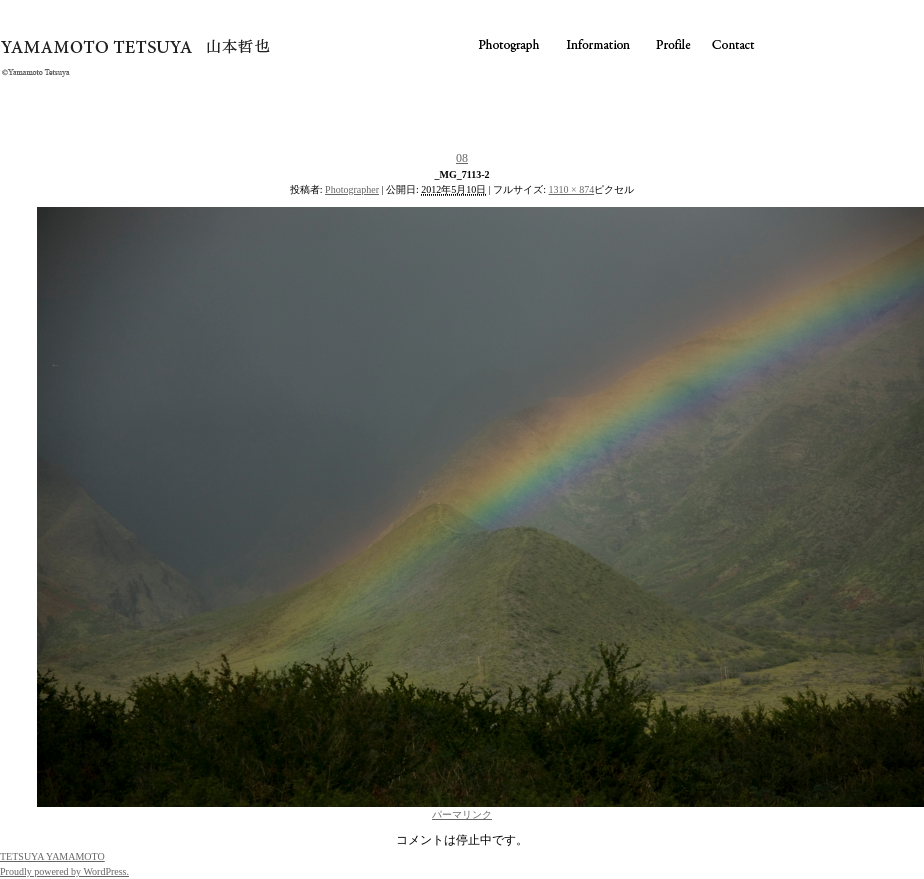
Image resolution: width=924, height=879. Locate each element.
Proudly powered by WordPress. (64, 871)
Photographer (352, 189)
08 (462, 158)
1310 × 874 (572, 189)
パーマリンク (462, 814)
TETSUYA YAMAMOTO (52, 856)
